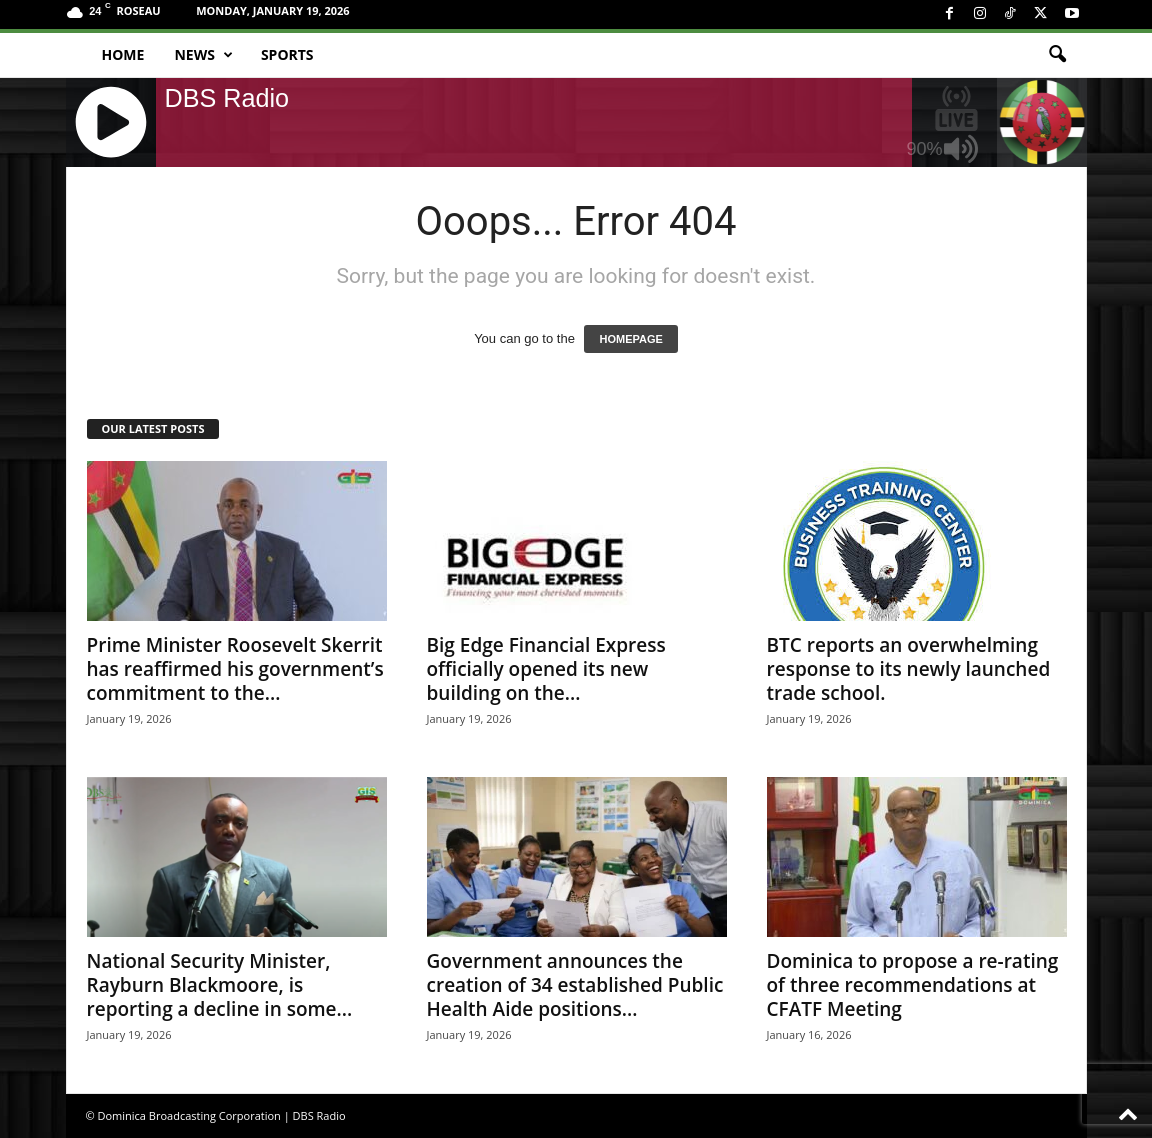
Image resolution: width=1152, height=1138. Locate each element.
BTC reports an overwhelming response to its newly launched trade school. (909, 669)
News (203, 55)
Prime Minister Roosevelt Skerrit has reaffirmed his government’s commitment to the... (235, 669)
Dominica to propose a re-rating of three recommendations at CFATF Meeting (913, 985)
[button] (1057, 55)
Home (123, 54)
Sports (287, 54)
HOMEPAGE (630, 339)
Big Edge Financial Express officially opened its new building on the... (546, 669)
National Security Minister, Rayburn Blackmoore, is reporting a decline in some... (220, 985)
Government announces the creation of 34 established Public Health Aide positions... (575, 985)
